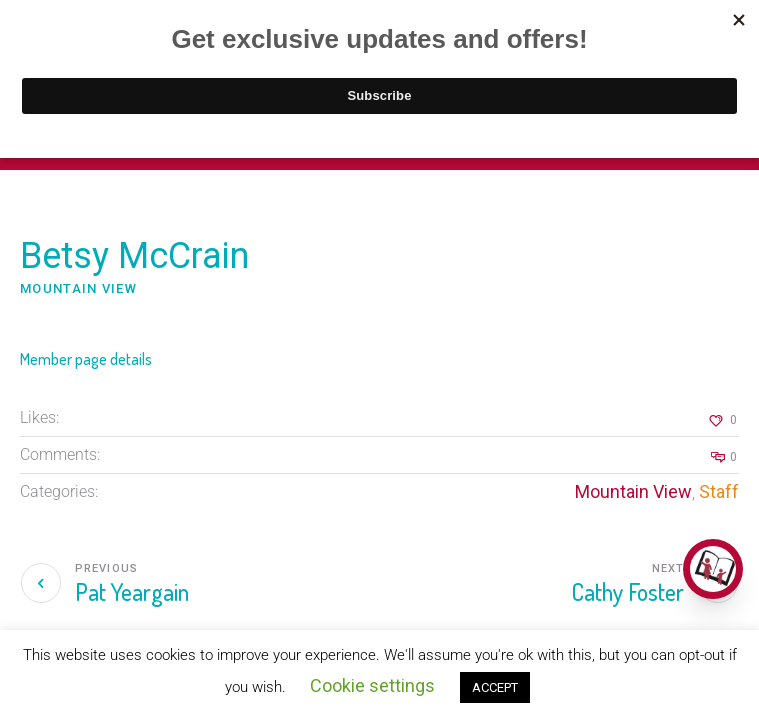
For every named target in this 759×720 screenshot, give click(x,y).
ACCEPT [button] (495, 687)
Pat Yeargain (132, 591)
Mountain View (633, 491)
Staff (719, 491)
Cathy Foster (627, 591)
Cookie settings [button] (372, 685)
